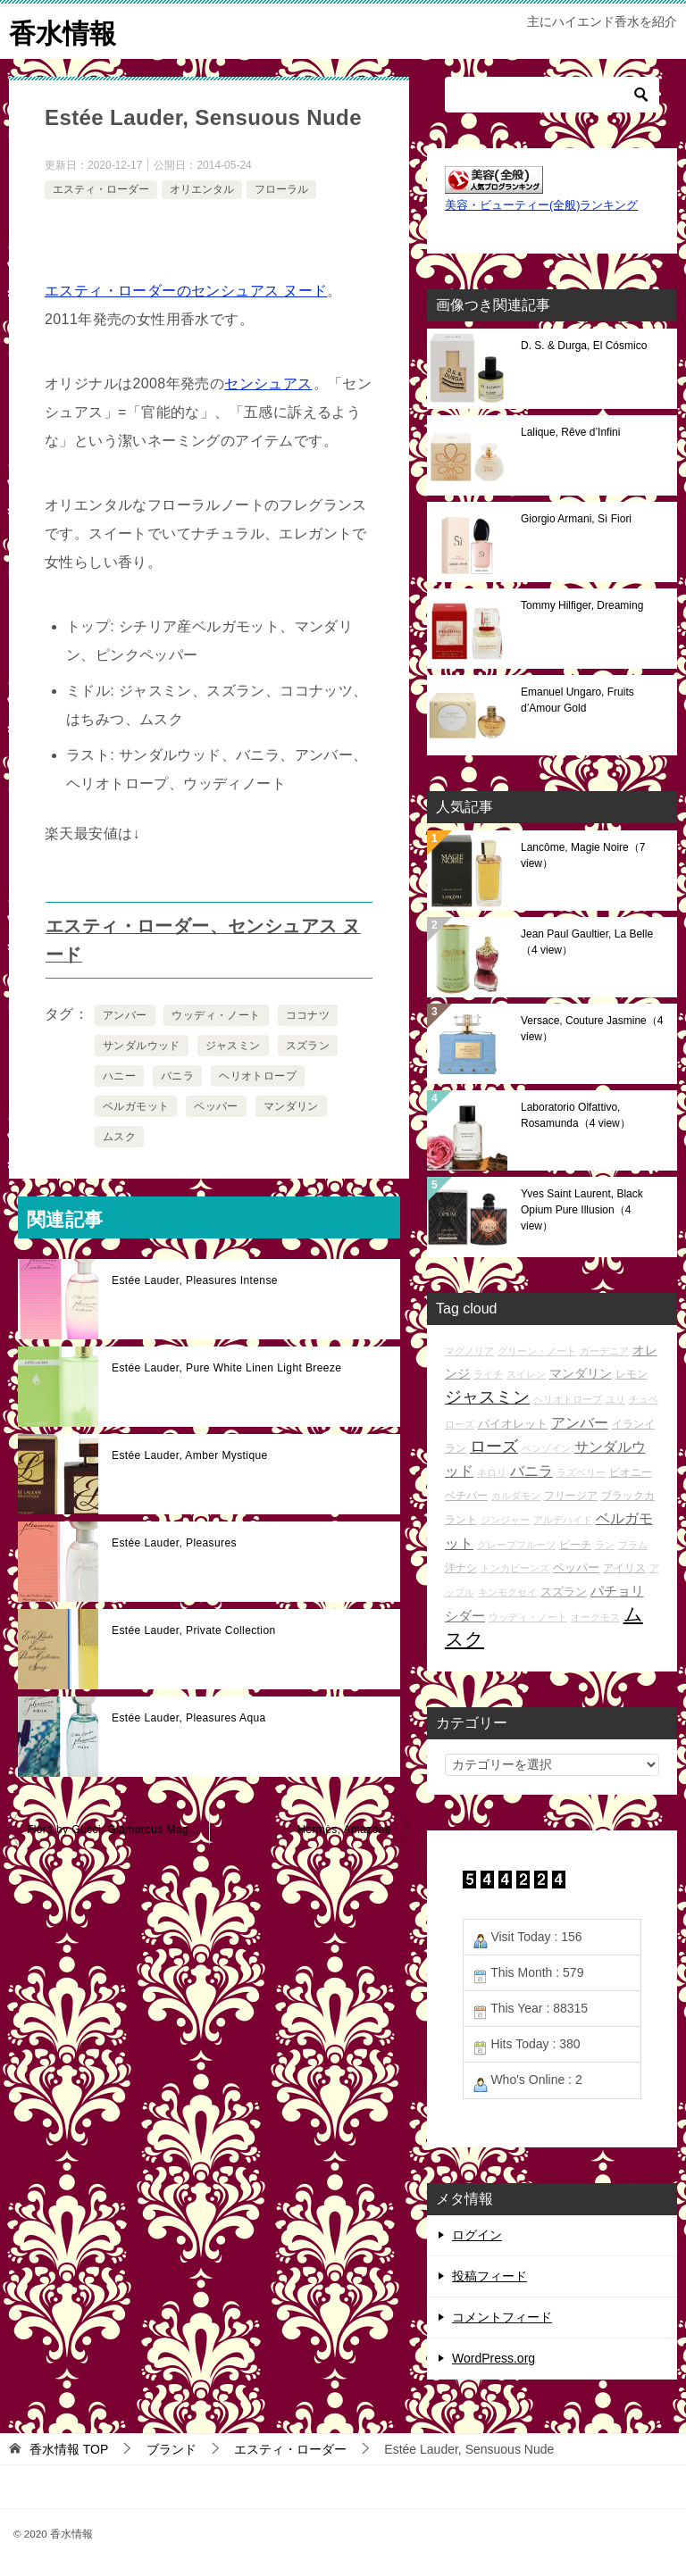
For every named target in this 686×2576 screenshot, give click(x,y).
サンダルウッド (141, 1044)
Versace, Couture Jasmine (592, 1027)
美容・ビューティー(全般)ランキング (541, 204)
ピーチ (575, 1543)
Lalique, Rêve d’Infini (570, 431)
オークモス (595, 1616)
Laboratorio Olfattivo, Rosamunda (576, 1114)
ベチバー (466, 1494)
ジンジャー (505, 1519)
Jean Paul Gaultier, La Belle (587, 941)
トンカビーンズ (515, 1567)
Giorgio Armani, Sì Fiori (576, 518)
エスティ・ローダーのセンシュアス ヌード (186, 289)
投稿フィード (489, 2275)
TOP (68, 2448)
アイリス (624, 1566)
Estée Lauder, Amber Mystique (190, 1454)
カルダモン (515, 1494)
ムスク (119, 1136)
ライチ (488, 1373)
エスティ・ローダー (101, 188)
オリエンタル (202, 188)
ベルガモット (136, 1105)
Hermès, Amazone (344, 1828)
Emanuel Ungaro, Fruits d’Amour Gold (577, 699)
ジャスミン (233, 1044)
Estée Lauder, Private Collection (194, 1629)
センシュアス (268, 382)
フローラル (281, 188)
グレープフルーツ (516, 1543)
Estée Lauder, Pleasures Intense (195, 1279)
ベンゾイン (546, 1447)
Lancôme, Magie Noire (583, 854)
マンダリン (291, 1105)
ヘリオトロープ (258, 1075)
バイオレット (513, 1423)
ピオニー (630, 1471)
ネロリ (491, 1471)
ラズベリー (581, 1471)
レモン (631, 1373)
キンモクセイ (507, 1591)
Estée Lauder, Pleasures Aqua (189, 1717)
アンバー (125, 1014)
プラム (633, 1543)
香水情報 (62, 31)
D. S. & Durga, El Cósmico (584, 344)
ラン (605, 1543)
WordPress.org (493, 2357)
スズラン (308, 1044)
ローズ (494, 1446)
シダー (465, 1614)
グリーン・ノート (537, 1350)
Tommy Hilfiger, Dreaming (582, 604)
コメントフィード (502, 2316)
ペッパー (216, 1105)
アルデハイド (562, 1519)
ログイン (477, 2234)
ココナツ (308, 1014)
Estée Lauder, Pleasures (174, 1542)
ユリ (615, 1399)
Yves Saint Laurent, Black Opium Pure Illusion (582, 1209)
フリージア (571, 1494)
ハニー (119, 1075)
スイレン (526, 1373)
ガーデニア (604, 1350)
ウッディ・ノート (216, 1014)
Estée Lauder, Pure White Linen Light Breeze (226, 1367)
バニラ (177, 1075)
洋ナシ (461, 1566)
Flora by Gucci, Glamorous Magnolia (118, 1828)
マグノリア (469, 1350)
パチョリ (617, 1589)
